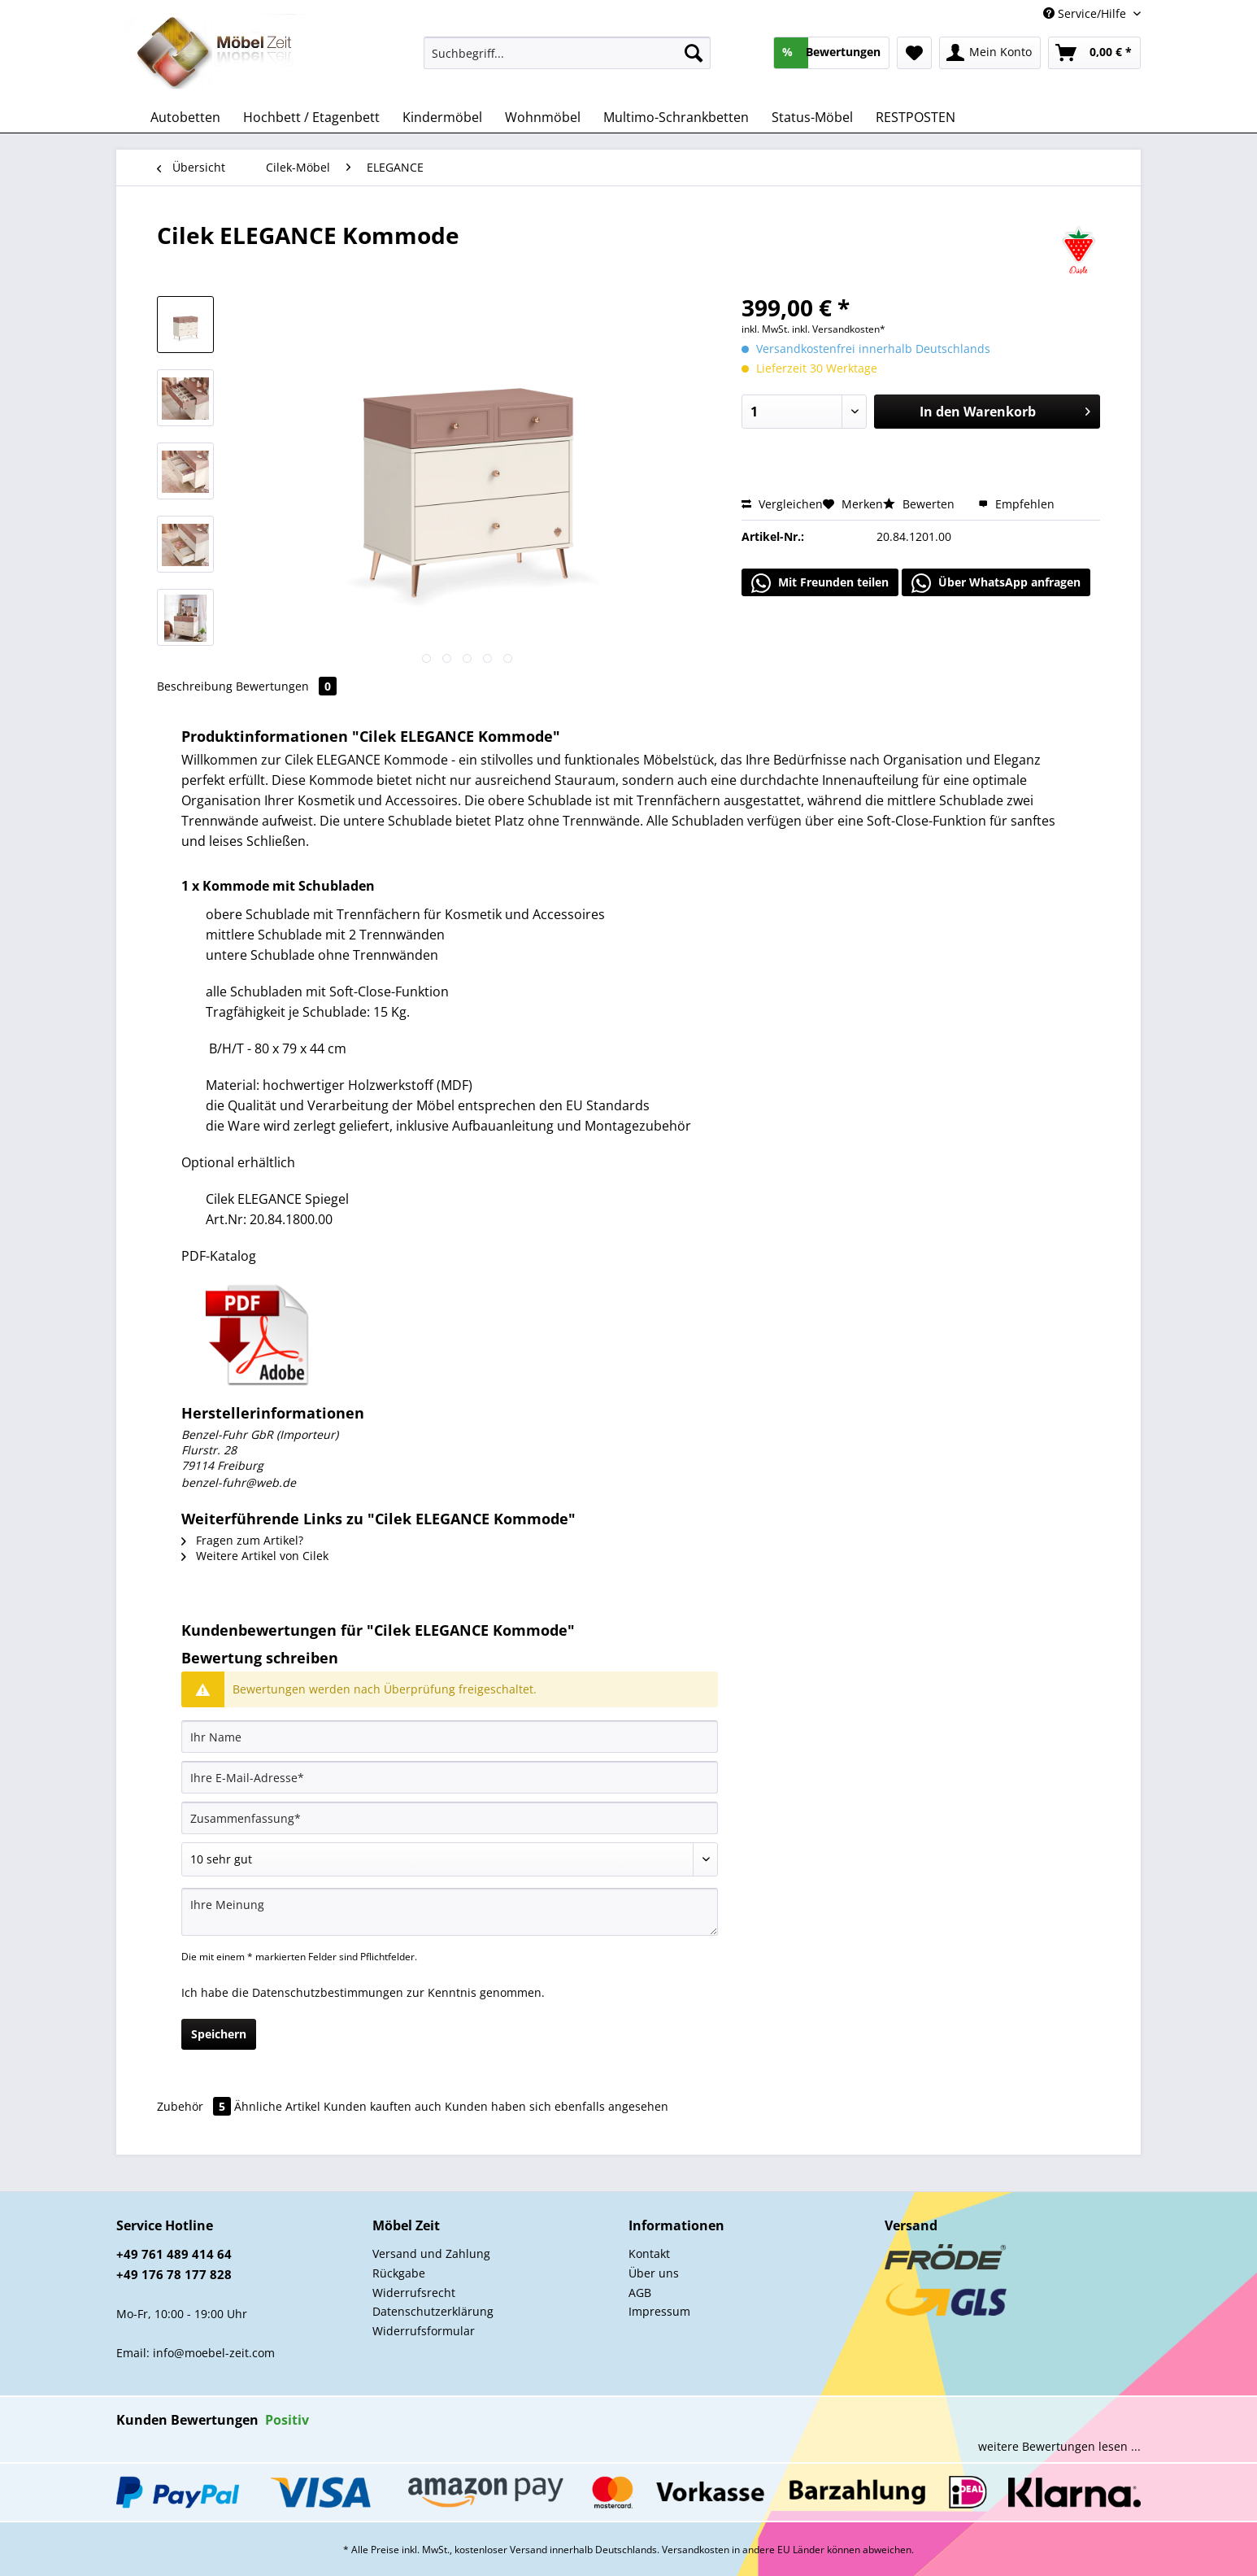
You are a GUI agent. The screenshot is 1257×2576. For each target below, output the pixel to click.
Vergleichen (782, 504)
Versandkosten (695, 2549)
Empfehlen (1016, 504)
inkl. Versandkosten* (838, 329)
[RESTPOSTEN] (915, 117)
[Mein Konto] (990, 53)
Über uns (653, 2273)
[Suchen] (693, 53)
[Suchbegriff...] (567, 53)
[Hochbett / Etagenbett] (311, 117)
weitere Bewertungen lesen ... (1059, 2446)
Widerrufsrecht (413, 2292)
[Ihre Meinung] (449, 1912)
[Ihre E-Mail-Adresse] (449, 1777)
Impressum (659, 2311)
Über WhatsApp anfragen (996, 583)
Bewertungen (286, 686)
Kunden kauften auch (382, 2106)
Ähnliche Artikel (277, 2106)
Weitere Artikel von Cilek (254, 1555)
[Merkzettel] (914, 53)
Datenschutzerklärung (433, 2311)
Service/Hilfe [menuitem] (1086, 13)
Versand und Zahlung (431, 2253)
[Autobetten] (185, 117)
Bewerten (920, 504)
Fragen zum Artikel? (242, 1540)
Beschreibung (195, 686)
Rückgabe (398, 2273)
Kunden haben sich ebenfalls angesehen (556, 2106)
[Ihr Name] (449, 1736)
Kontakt (649, 2253)
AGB (639, 2292)
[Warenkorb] (1094, 53)
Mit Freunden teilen (820, 583)
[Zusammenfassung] (449, 1818)
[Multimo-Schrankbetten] (676, 117)
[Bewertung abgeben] (449, 1859)
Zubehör (195, 2106)
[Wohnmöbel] (543, 117)
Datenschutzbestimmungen (327, 1992)
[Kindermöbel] (442, 117)
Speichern (218, 2034)
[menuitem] (567, 61)
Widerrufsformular (423, 2330)
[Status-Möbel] (812, 117)
